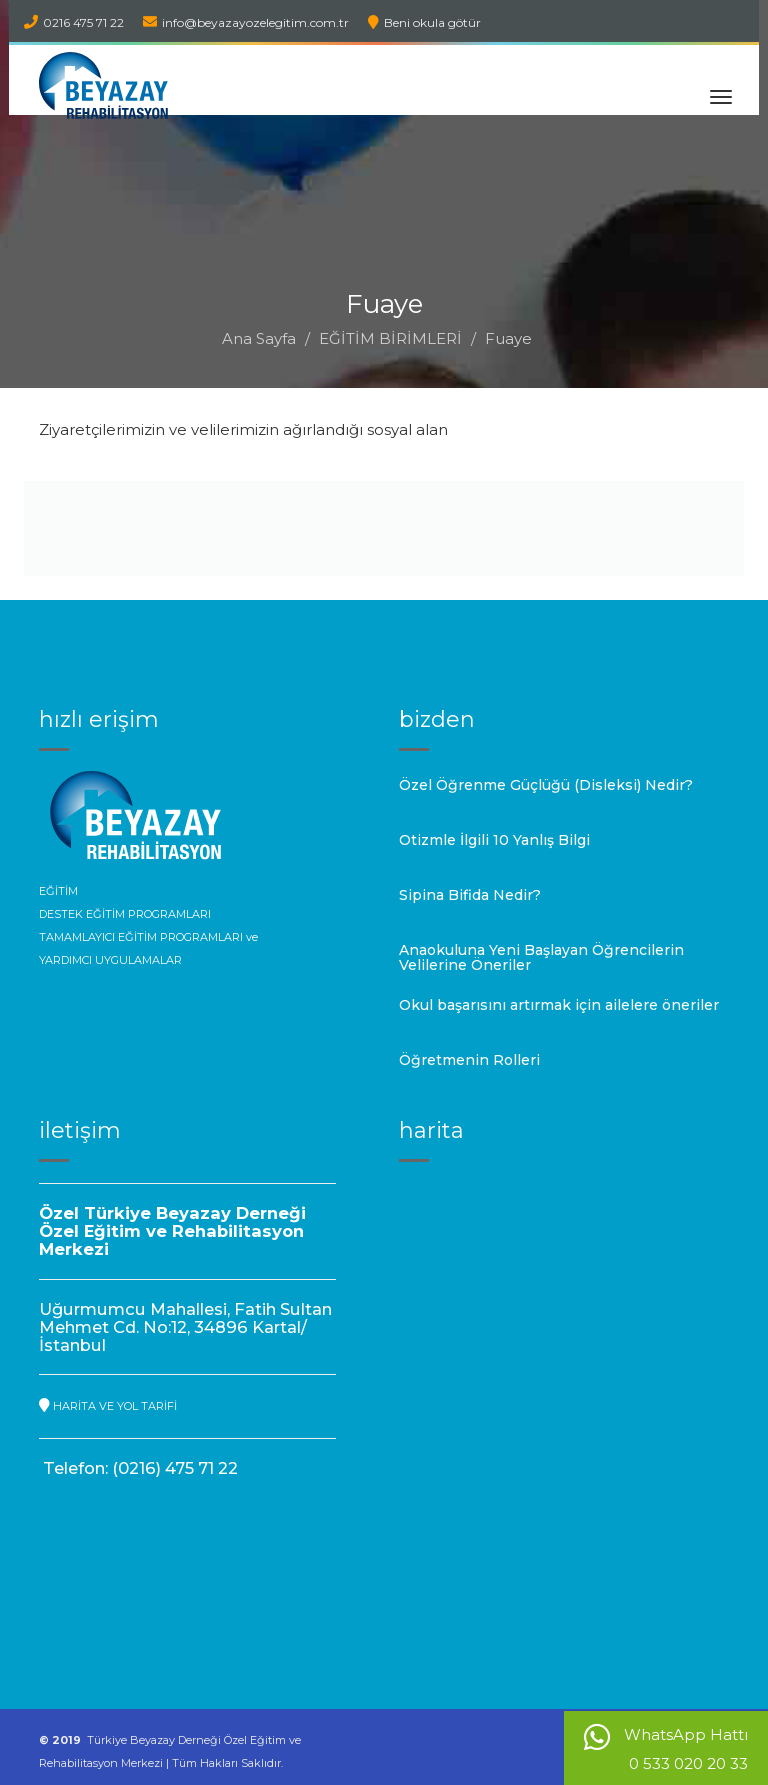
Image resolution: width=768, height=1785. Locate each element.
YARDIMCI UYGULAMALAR (110, 960)
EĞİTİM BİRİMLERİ (390, 338)
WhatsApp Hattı (666, 1748)
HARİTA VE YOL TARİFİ (108, 1406)
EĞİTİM (58, 891)
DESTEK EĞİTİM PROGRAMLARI (125, 914)
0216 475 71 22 (74, 22)
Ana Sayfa (259, 338)
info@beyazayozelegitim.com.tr (246, 22)
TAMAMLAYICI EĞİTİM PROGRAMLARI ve (148, 937)
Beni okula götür (424, 22)
